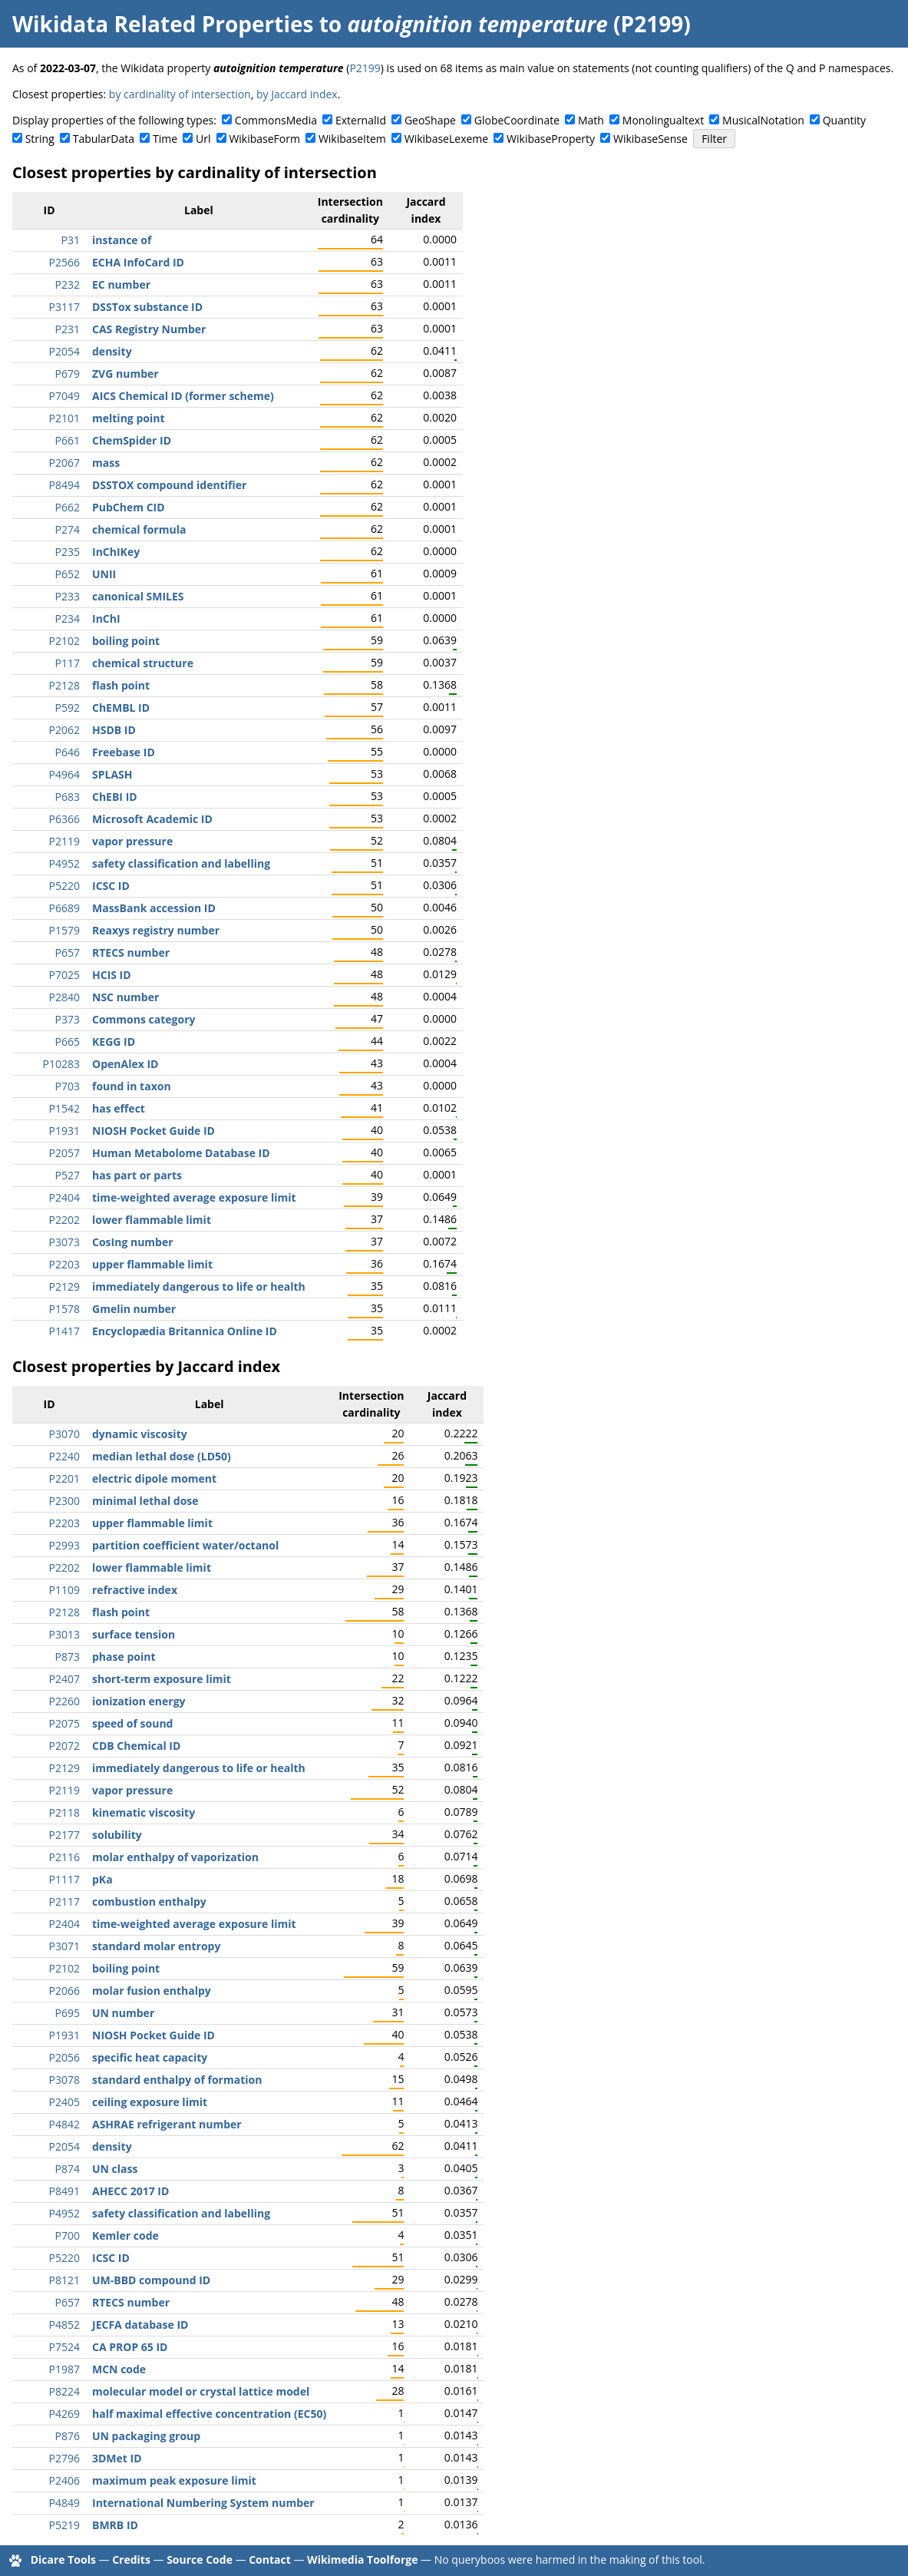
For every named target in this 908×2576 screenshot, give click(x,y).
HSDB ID (114, 730)
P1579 (64, 930)
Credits (131, 2559)
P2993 (64, 1545)
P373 (67, 1019)
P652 (67, 574)
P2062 (64, 730)
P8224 (64, 2391)
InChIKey (116, 551)
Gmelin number (134, 1308)
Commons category (143, 1019)
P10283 (61, 1064)
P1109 (64, 1589)
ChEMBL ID (121, 707)
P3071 (64, 1946)
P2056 (64, 2057)
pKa (102, 1879)
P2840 (64, 997)
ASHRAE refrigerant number (167, 2124)
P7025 (64, 974)
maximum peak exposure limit (174, 2480)
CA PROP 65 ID (129, 2347)
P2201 (64, 1478)
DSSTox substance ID (147, 306)
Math (591, 120)
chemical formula (139, 529)
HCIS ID (111, 974)
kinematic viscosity (143, 1812)
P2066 (64, 1990)
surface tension (133, 1634)
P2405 (64, 2102)
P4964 (64, 774)
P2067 (64, 462)
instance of (121, 240)
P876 (67, 2436)
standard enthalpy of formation (177, 2079)
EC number (121, 284)
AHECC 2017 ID (130, 2191)
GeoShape (430, 120)
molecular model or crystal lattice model (200, 2391)
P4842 (64, 2124)
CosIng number (132, 1242)
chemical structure (142, 663)
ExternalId (360, 120)
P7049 (64, 396)
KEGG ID (113, 1041)
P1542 (64, 1108)
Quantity (844, 120)
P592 (67, 707)
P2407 (64, 1679)
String (39, 138)
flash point (121, 685)
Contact (270, 2559)
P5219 (64, 2525)
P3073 (64, 1242)
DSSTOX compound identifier (169, 485)
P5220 (64, 885)
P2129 (64, 1286)
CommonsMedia (276, 120)
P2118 (64, 1812)
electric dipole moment (154, 1478)
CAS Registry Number (149, 329)
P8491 (64, 2191)
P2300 (64, 1500)
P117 (67, 663)
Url (203, 138)
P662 (67, 507)
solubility (117, 1834)
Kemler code (125, 2235)
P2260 (64, 1701)
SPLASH (112, 774)
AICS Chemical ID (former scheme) (183, 396)
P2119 (64, 841)
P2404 (64, 1197)
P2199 (364, 68)
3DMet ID (117, 2458)
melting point (128, 418)
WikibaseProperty (551, 138)
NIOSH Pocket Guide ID (153, 1130)
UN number (123, 2013)
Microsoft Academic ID (152, 819)
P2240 (64, 1456)
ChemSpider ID (131, 440)
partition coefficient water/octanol (185, 1545)
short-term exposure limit (161, 1679)
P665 (67, 1041)
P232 (67, 284)
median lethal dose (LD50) (161, 1456)
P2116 (64, 1857)
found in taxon (131, 1086)
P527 (67, 1175)
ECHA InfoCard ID (138, 262)
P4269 (64, 2413)
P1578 (64, 1308)
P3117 (64, 306)
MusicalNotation (763, 120)
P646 (67, 752)
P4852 (64, 2324)
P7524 (64, 2347)
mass (106, 462)
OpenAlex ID (125, 1064)
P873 (67, 1656)
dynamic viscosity (139, 1434)
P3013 (64, 1634)
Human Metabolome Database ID (181, 1153)
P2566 (64, 262)
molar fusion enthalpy (151, 1990)
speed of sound (132, 1723)
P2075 (64, 1723)
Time (165, 138)
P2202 (64, 1219)
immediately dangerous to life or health (198, 1286)
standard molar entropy (156, 1946)
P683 (67, 796)
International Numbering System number (203, 2502)
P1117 (64, 1879)
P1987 (64, 2369)
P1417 (64, 1331)
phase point (123, 1656)
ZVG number (125, 373)
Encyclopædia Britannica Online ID (184, 1331)
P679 (67, 373)
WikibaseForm (264, 138)
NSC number (125, 997)
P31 (70, 240)
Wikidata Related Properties (162, 23)
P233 (67, 596)
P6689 (64, 908)
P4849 (64, 2502)
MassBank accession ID (154, 908)
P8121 (64, 2280)
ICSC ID (111, 885)
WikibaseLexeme (446, 138)
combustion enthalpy (149, 1901)
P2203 (64, 1264)
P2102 (64, 640)
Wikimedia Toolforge (362, 2559)
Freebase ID (123, 752)
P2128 (64, 685)
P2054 (64, 351)
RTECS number (131, 952)
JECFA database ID (140, 2324)
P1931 (64, 1130)
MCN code (119, 2369)
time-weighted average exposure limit (194, 1197)
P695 (67, 2013)
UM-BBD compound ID (151, 2280)
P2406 (64, 2480)
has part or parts (137, 1175)
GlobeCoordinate (517, 120)
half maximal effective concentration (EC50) (209, 2413)
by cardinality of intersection (180, 94)
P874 (67, 2168)
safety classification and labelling (181, 863)
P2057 (64, 1153)
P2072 (64, 1745)
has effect (118, 1108)
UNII (104, 574)
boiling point (126, 640)
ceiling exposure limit (149, 2102)
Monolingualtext (663, 120)
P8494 (64, 485)
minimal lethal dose (145, 1500)
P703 (67, 1086)
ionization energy (139, 1701)
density (112, 351)
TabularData (103, 138)
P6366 (64, 819)
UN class (114, 2168)
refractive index (134, 1589)
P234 (67, 618)
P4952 (64, 863)
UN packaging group (146, 2436)
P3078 (64, 2079)
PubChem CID (128, 507)
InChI (106, 618)
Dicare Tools (63, 2559)
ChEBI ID (114, 796)
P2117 (64, 1901)
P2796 (64, 2458)
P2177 (64, 1834)
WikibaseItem (352, 138)
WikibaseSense (650, 138)
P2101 (64, 418)
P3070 (64, 1434)
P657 (67, 952)
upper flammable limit (152, 1264)
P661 (67, 440)
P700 (67, 2235)
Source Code (200, 2559)
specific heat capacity (149, 2057)
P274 (67, 529)
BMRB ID (115, 2525)
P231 (67, 329)
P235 (67, 551)
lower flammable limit (151, 1219)
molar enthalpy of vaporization (175, 1857)
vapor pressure (132, 841)
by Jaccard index (297, 94)
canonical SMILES (138, 596)
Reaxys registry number (156, 930)
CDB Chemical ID (136, 1745)
